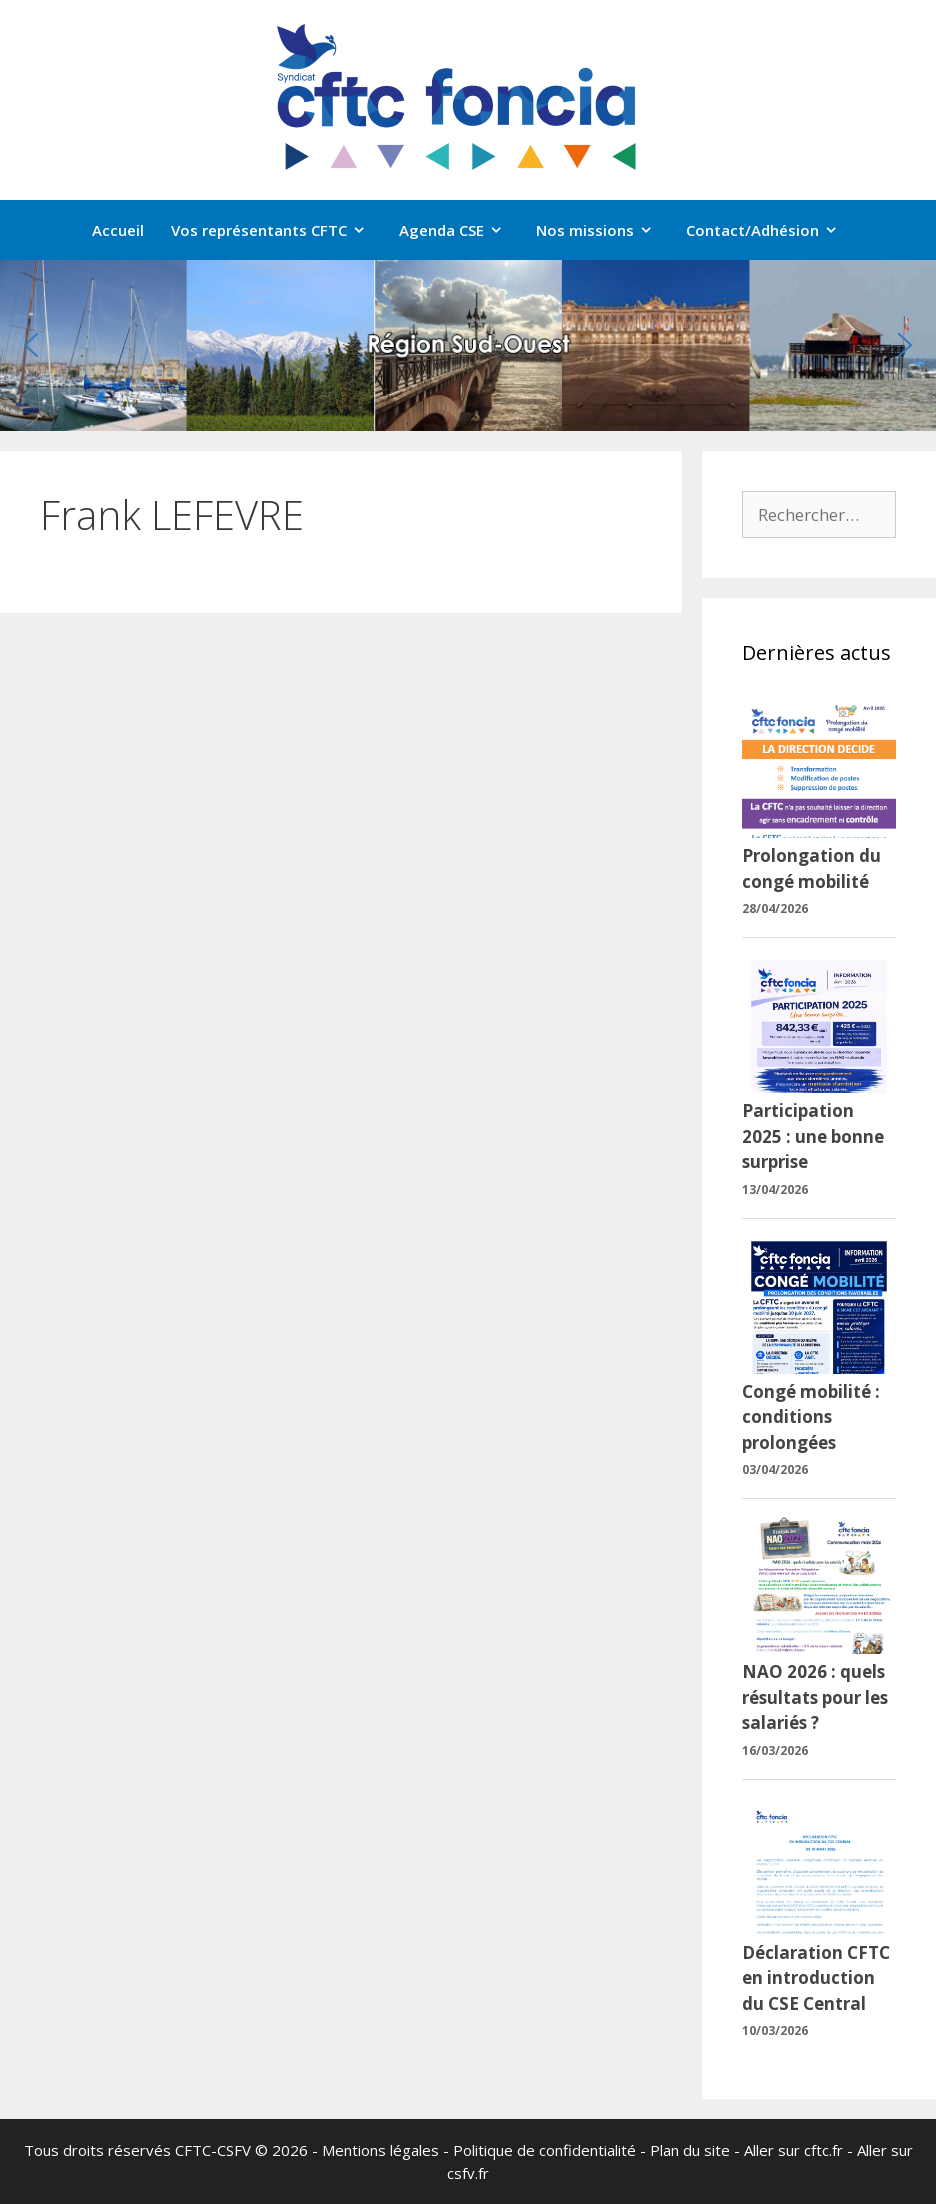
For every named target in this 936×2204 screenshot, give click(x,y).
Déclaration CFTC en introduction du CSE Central (816, 1978)
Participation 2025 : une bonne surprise (813, 1136)
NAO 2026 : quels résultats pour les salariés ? (815, 1697)
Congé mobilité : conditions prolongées (811, 1417)
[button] (31, 345)
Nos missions (604, 230)
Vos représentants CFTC (278, 230)
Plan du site (690, 2150)
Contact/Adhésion (772, 230)
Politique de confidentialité (544, 2150)
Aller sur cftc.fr (793, 2150)
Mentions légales (380, 2150)
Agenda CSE (461, 230)
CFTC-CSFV (213, 2150)
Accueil (118, 230)
